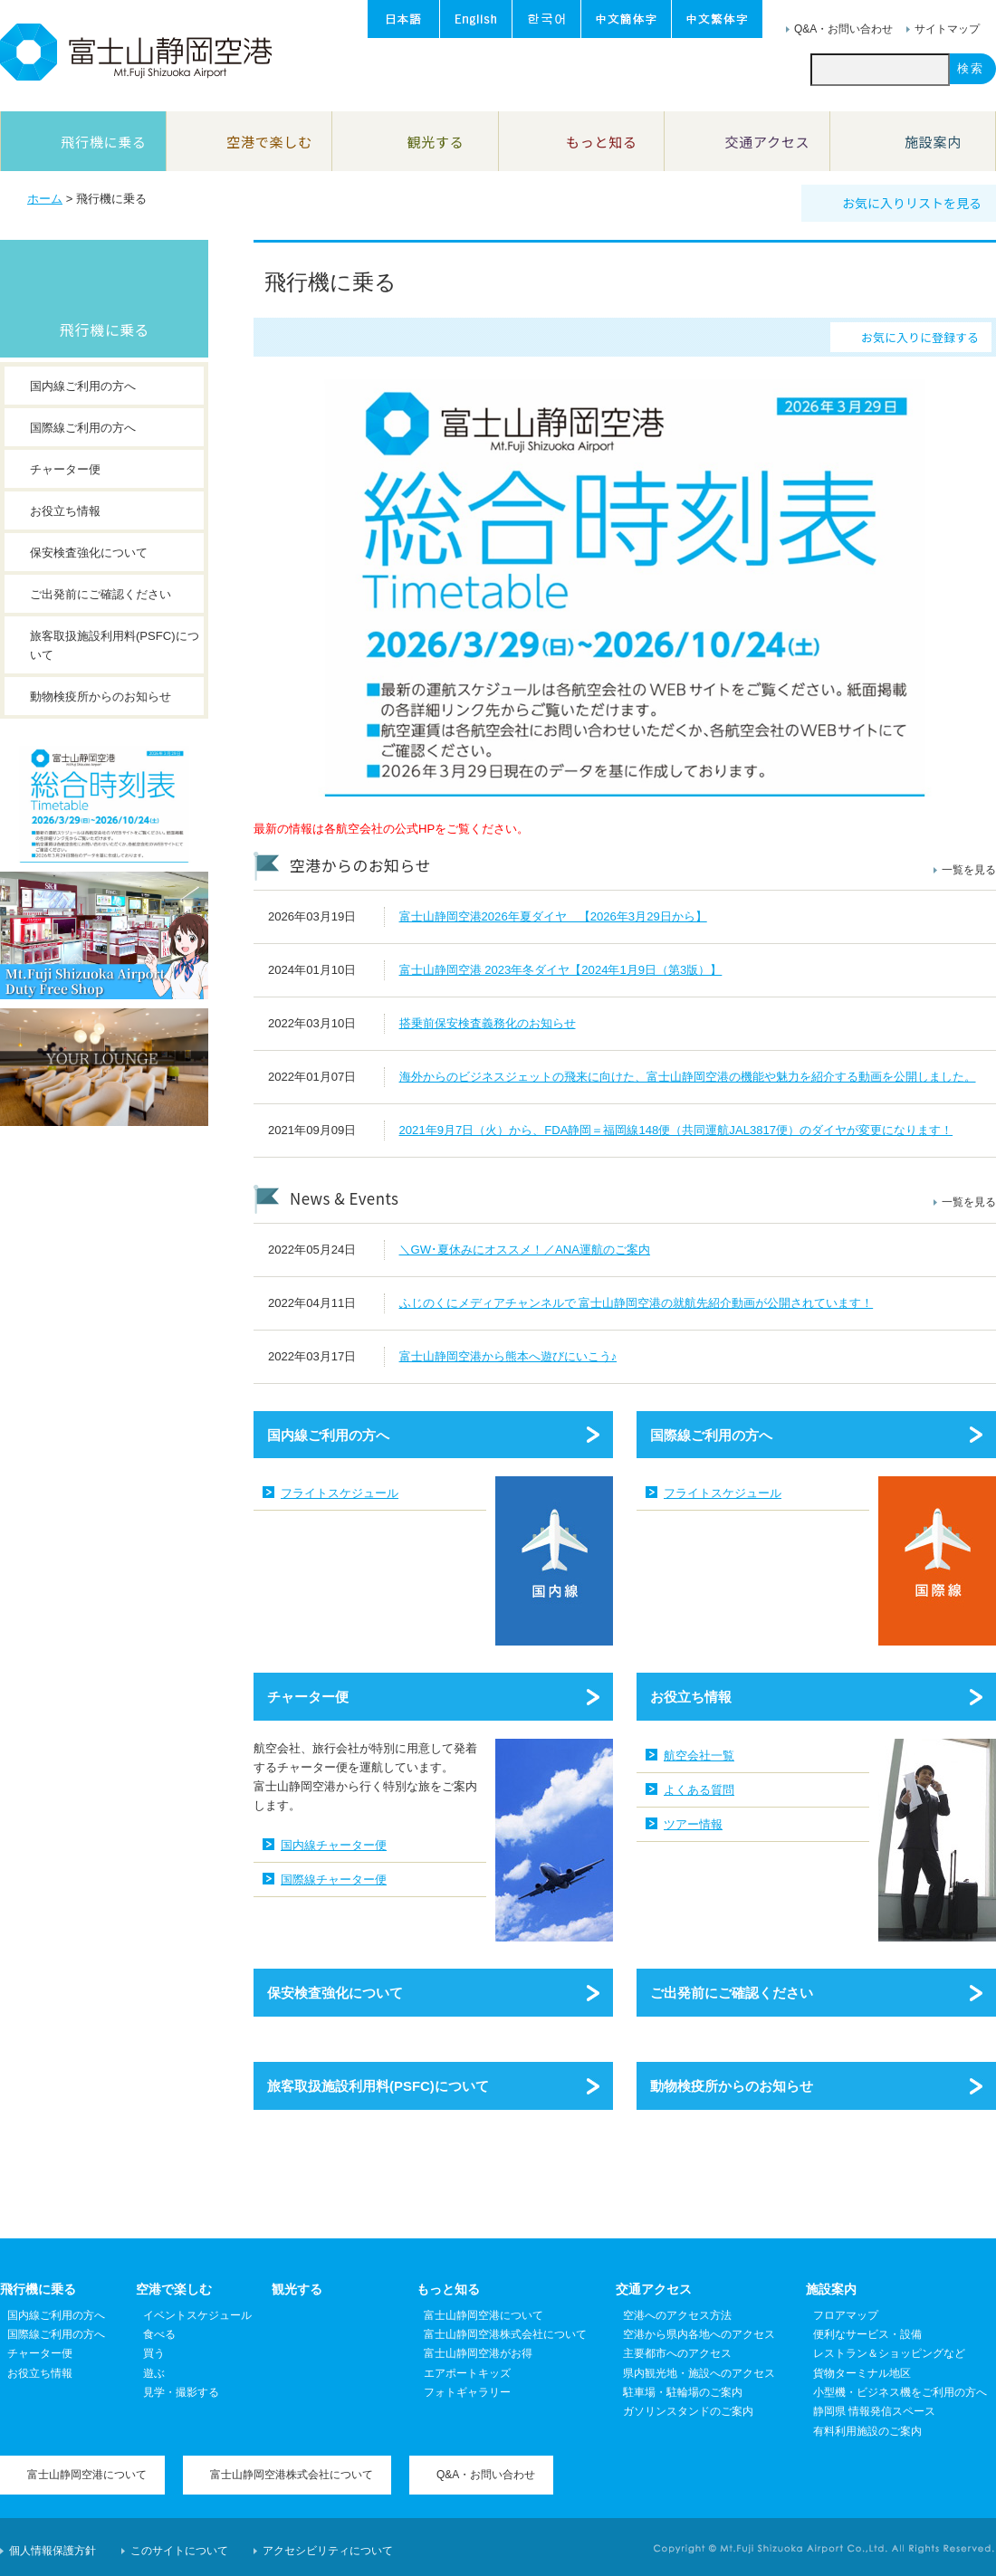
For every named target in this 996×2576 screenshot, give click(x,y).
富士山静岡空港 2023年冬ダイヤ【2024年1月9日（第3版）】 (561, 970)
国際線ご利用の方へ (711, 1435)
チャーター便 (308, 1696)
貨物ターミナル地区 (862, 2373)
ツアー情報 (693, 1824)
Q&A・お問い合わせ (843, 29)
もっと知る (448, 2289)
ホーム (44, 198)
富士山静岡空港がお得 (478, 2353)
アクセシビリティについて (328, 2550)
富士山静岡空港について (483, 2315)
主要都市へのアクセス (677, 2353)
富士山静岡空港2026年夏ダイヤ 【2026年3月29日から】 (553, 916)
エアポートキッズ (467, 2373)
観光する (297, 2289)
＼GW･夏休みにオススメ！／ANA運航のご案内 (525, 1249)
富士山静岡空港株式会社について (505, 2334)
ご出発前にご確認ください (731, 1992)
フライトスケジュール (339, 1493)
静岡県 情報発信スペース (874, 2411)
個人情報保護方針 (52, 2550)
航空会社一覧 (699, 1755)
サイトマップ (947, 29)
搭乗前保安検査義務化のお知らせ (487, 1023)
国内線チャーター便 (334, 1845)
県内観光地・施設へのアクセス (699, 2373)
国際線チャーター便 (334, 1879)
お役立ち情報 (691, 1696)
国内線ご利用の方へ (328, 1435)
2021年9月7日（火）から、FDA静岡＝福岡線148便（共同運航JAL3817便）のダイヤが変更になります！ (676, 1130)
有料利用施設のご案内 (867, 2431)
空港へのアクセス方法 (677, 2315)
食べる (159, 2334)
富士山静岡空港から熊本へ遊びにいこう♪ (508, 1356)
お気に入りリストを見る (912, 203)
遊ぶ (154, 2373)
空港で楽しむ (174, 2289)
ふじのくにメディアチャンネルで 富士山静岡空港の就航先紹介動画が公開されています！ (636, 1303)
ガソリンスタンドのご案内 (688, 2411)
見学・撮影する (181, 2392)
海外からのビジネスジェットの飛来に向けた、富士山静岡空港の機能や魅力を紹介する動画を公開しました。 (687, 1076)
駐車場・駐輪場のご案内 (682, 2392)
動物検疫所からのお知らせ (731, 2086)
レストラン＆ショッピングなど (889, 2353)
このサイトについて (179, 2550)
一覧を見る (969, 869)
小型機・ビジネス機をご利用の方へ (900, 2392)
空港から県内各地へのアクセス (699, 2334)
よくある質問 (699, 1790)
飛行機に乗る (104, 329)
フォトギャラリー (467, 2392)
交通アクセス (654, 2289)
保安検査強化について (335, 1992)
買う (154, 2353)
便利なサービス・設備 (867, 2334)
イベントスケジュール (197, 2315)
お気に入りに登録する (920, 337)
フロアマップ (845, 2315)
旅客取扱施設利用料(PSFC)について (378, 2086)
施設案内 (831, 2289)
